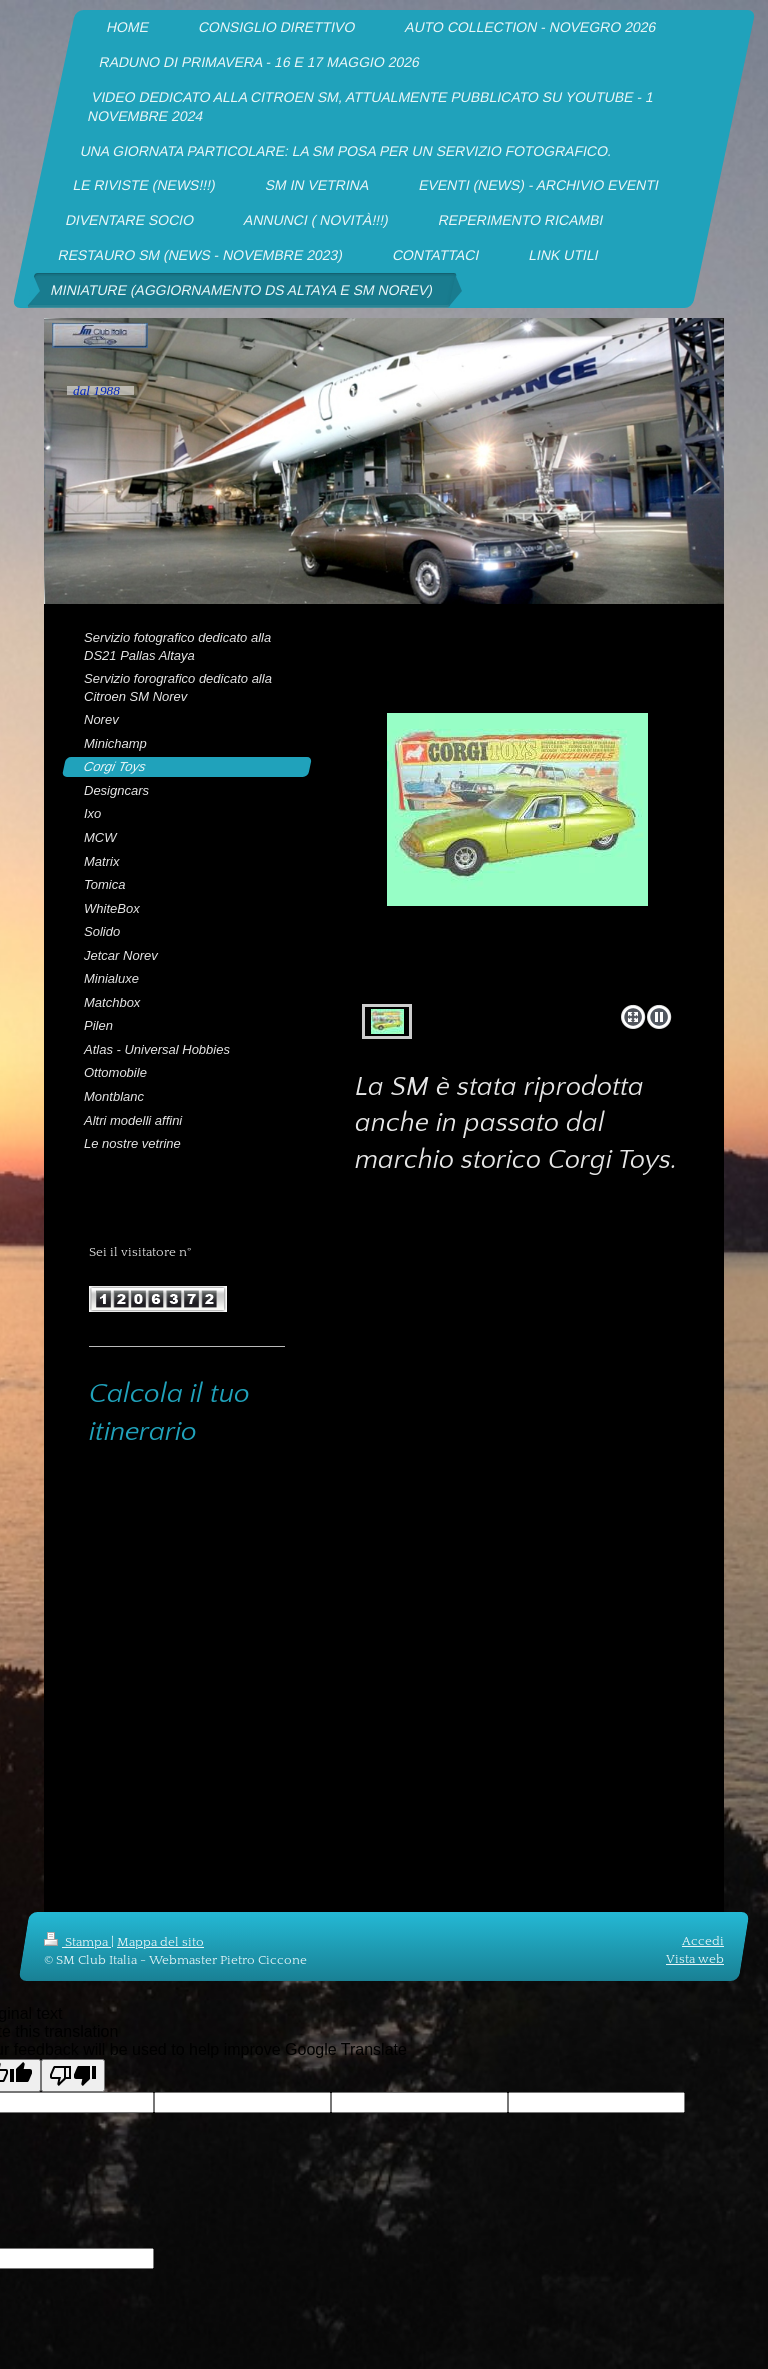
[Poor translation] (73, 2075)
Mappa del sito (160, 1942)
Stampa (77, 1942)
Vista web (695, 1959)
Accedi (703, 1941)
